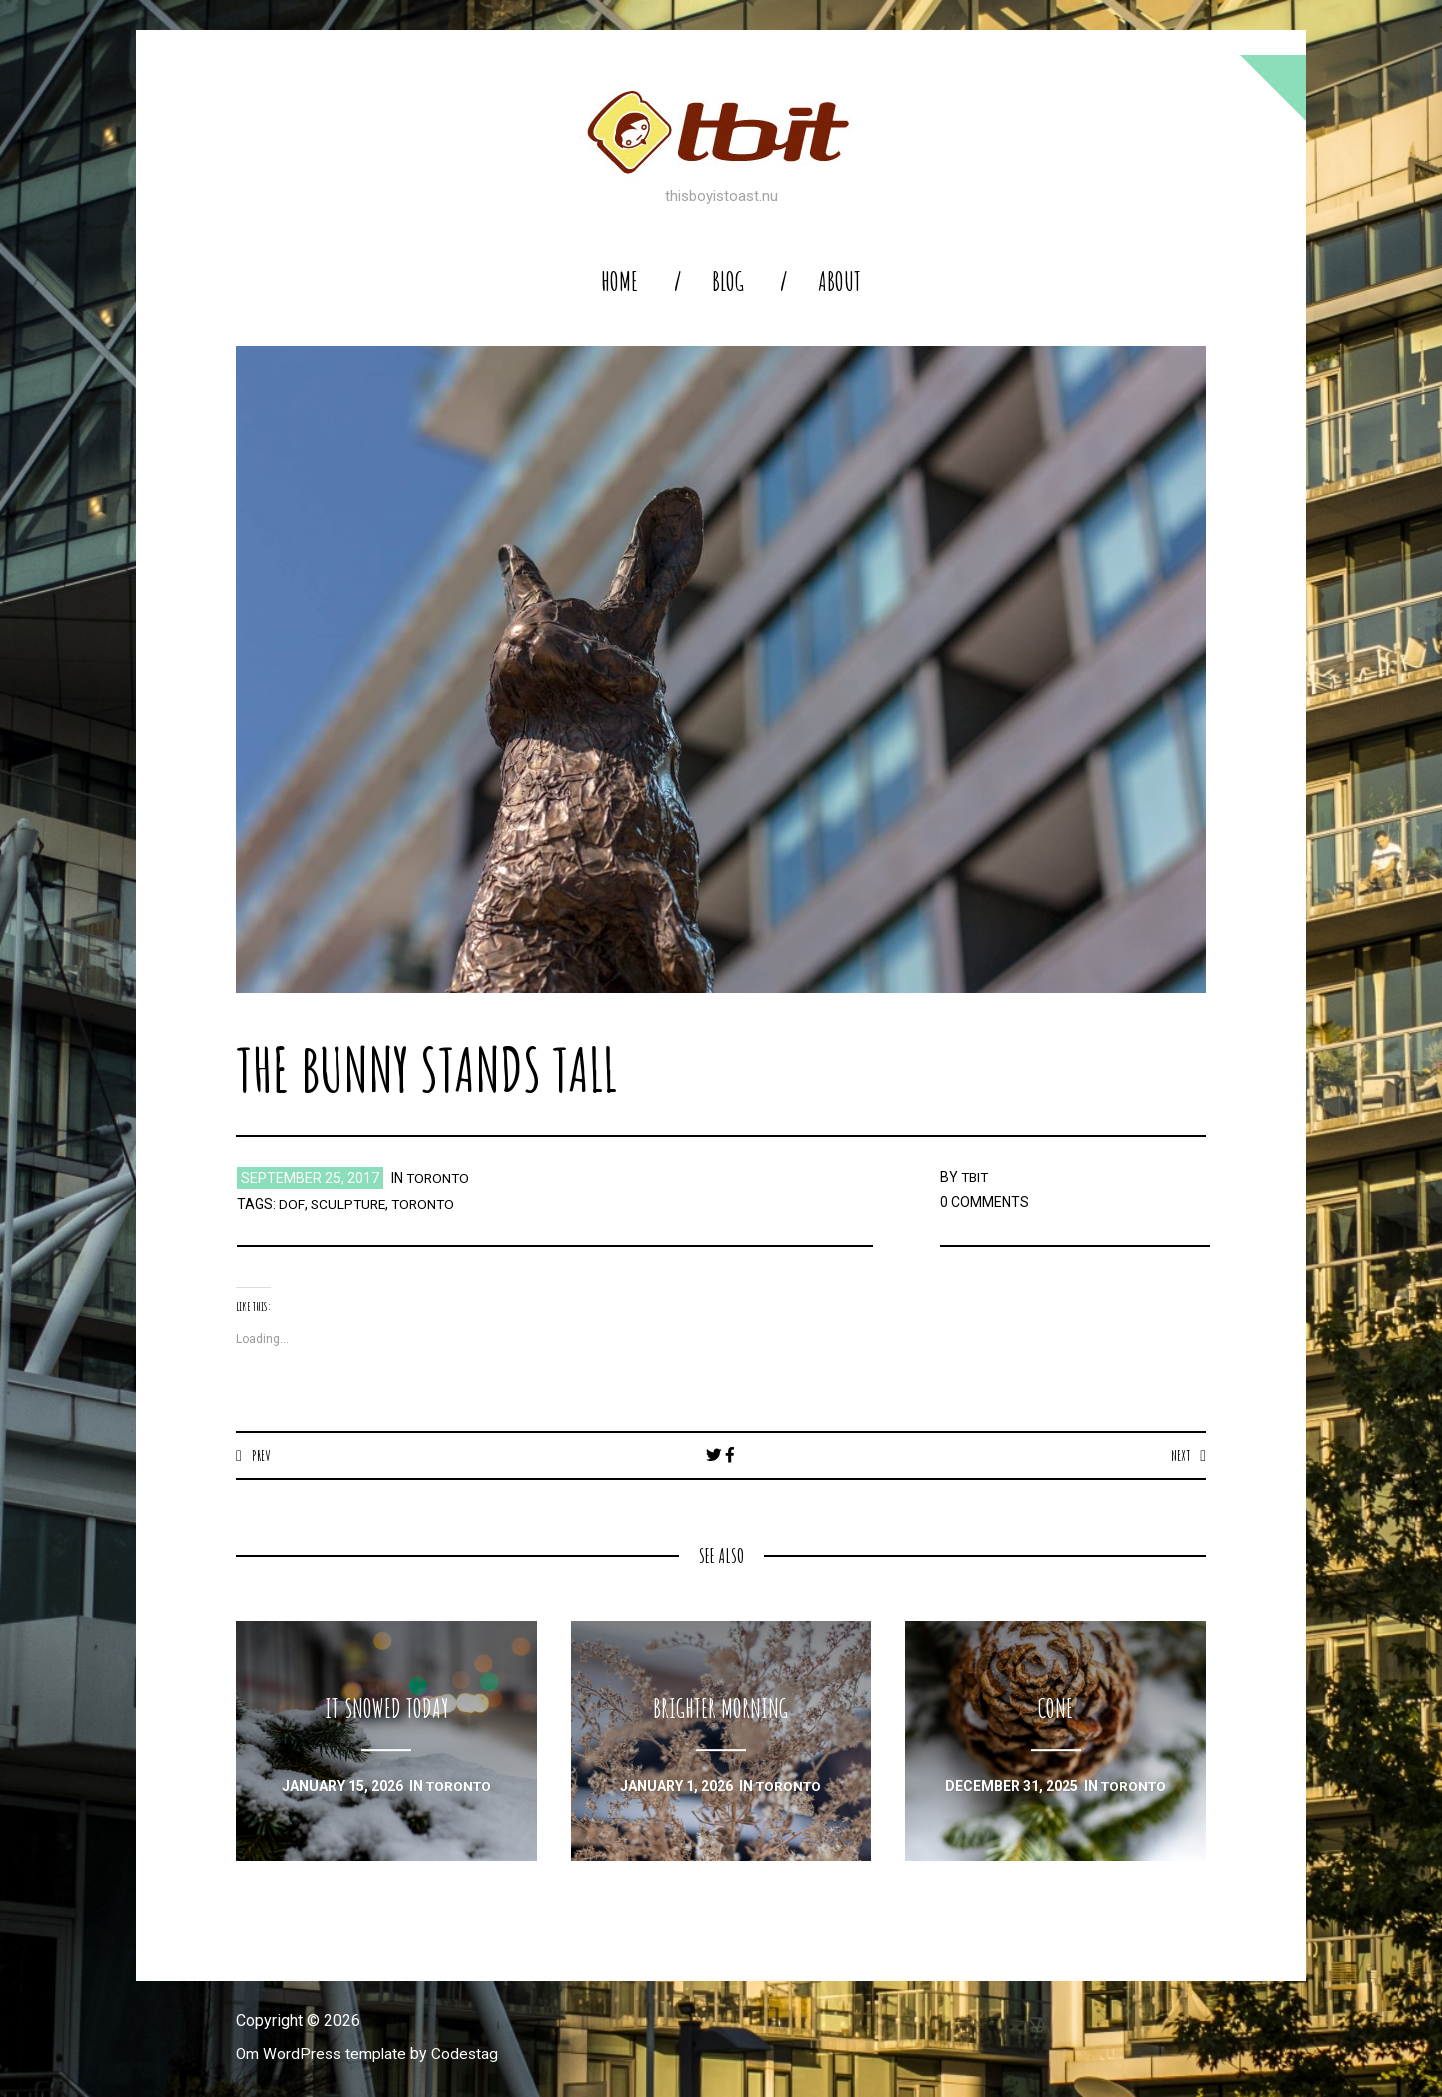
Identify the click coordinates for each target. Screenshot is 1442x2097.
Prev (261, 1455)
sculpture (348, 1204)
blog (728, 281)
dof (291, 1204)
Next (1179, 1455)
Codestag (469, 2054)
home (619, 281)
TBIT (976, 1177)
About (839, 281)
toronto (439, 1178)
